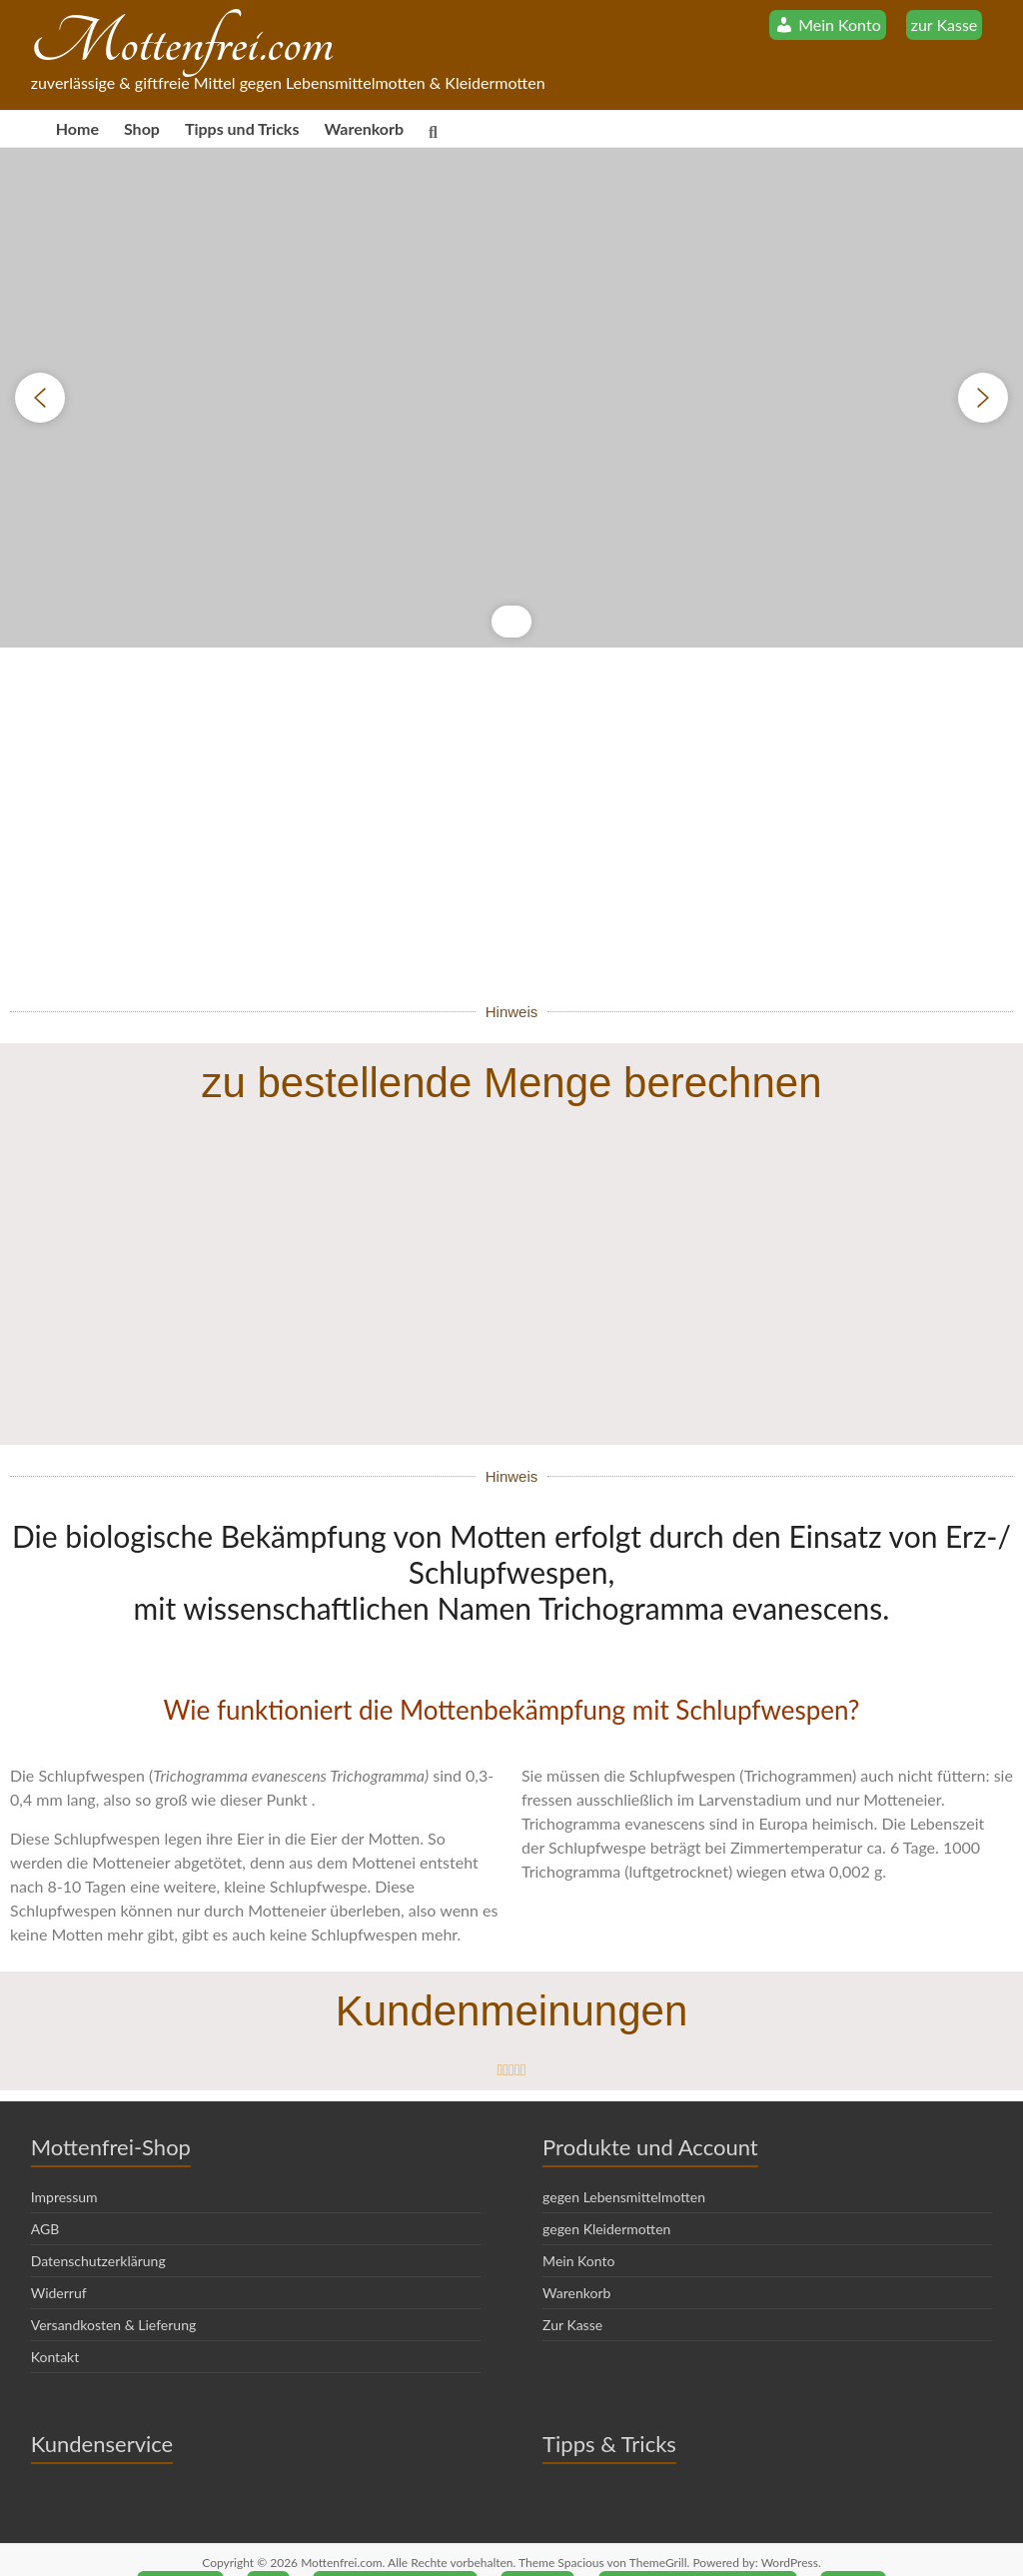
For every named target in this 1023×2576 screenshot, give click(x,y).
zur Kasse (944, 24)
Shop (142, 128)
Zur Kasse (572, 2294)
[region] (511, 397)
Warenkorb (364, 128)
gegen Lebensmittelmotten (623, 2166)
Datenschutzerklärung (98, 2230)
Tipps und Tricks (242, 128)
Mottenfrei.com (182, 42)
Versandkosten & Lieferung (114, 2294)
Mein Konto (578, 2230)
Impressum (64, 2166)
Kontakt (55, 2326)
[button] (40, 398)
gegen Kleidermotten (606, 2198)
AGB (45, 2198)
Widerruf (59, 2262)
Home (77, 128)
